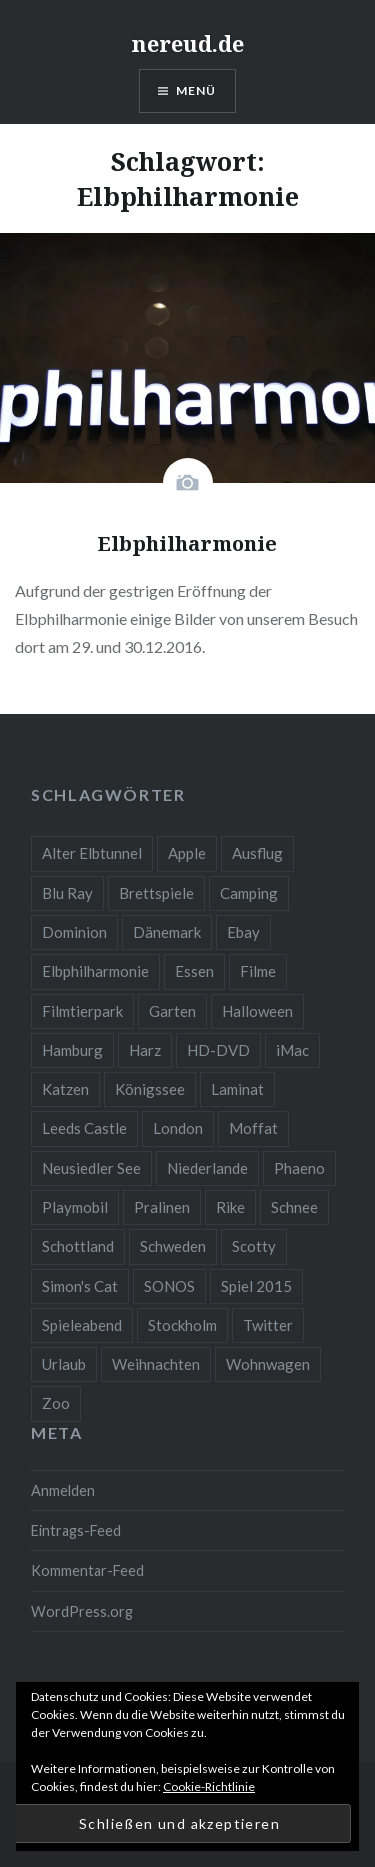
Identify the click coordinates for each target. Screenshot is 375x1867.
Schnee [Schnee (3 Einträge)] (294, 1207)
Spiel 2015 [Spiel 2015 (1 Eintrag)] (256, 1286)
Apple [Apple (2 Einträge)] (187, 853)
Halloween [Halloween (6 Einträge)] (257, 1011)
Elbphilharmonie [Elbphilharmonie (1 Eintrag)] (95, 971)
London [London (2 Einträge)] (178, 1128)
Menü (196, 90)
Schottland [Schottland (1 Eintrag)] (78, 1246)
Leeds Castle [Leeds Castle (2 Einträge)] (84, 1128)
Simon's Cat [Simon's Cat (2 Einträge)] (80, 1286)
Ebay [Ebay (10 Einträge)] (243, 932)
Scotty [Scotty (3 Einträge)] (254, 1246)
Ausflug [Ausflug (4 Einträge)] (257, 853)
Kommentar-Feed (87, 1570)
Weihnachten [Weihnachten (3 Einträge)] (156, 1364)
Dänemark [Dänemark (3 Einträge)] (167, 932)
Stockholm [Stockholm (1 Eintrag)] (182, 1325)
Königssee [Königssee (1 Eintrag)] (150, 1089)
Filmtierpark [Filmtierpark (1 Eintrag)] (82, 1011)
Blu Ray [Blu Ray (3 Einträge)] (67, 893)
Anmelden (63, 1490)
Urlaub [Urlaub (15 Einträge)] (64, 1364)
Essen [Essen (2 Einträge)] (194, 971)
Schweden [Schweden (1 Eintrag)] (173, 1246)
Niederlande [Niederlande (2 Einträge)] (207, 1168)
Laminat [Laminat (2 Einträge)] (237, 1089)
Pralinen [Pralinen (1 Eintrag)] (162, 1207)
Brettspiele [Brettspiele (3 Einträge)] (156, 893)
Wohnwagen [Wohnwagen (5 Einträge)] (268, 1364)
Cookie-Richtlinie (209, 1786)
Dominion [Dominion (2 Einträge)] (74, 932)
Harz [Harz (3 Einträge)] (145, 1050)
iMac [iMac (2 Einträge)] (292, 1050)
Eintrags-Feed (76, 1530)
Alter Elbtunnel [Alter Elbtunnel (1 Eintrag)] (92, 853)
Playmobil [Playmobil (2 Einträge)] (75, 1207)
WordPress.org (82, 1611)
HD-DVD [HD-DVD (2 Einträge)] (218, 1050)
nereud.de (187, 43)
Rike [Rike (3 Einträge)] (230, 1207)
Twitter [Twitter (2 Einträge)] (268, 1325)
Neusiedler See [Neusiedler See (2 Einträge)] (91, 1168)
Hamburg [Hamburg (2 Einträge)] (72, 1050)
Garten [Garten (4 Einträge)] (172, 1011)
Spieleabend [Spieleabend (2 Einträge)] (82, 1325)
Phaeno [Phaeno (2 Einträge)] (299, 1168)
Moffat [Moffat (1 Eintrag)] (253, 1128)
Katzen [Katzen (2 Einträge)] (65, 1089)
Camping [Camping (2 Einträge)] (249, 893)
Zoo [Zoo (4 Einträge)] (56, 1403)
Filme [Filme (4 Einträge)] (258, 971)
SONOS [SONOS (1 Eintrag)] (169, 1286)
